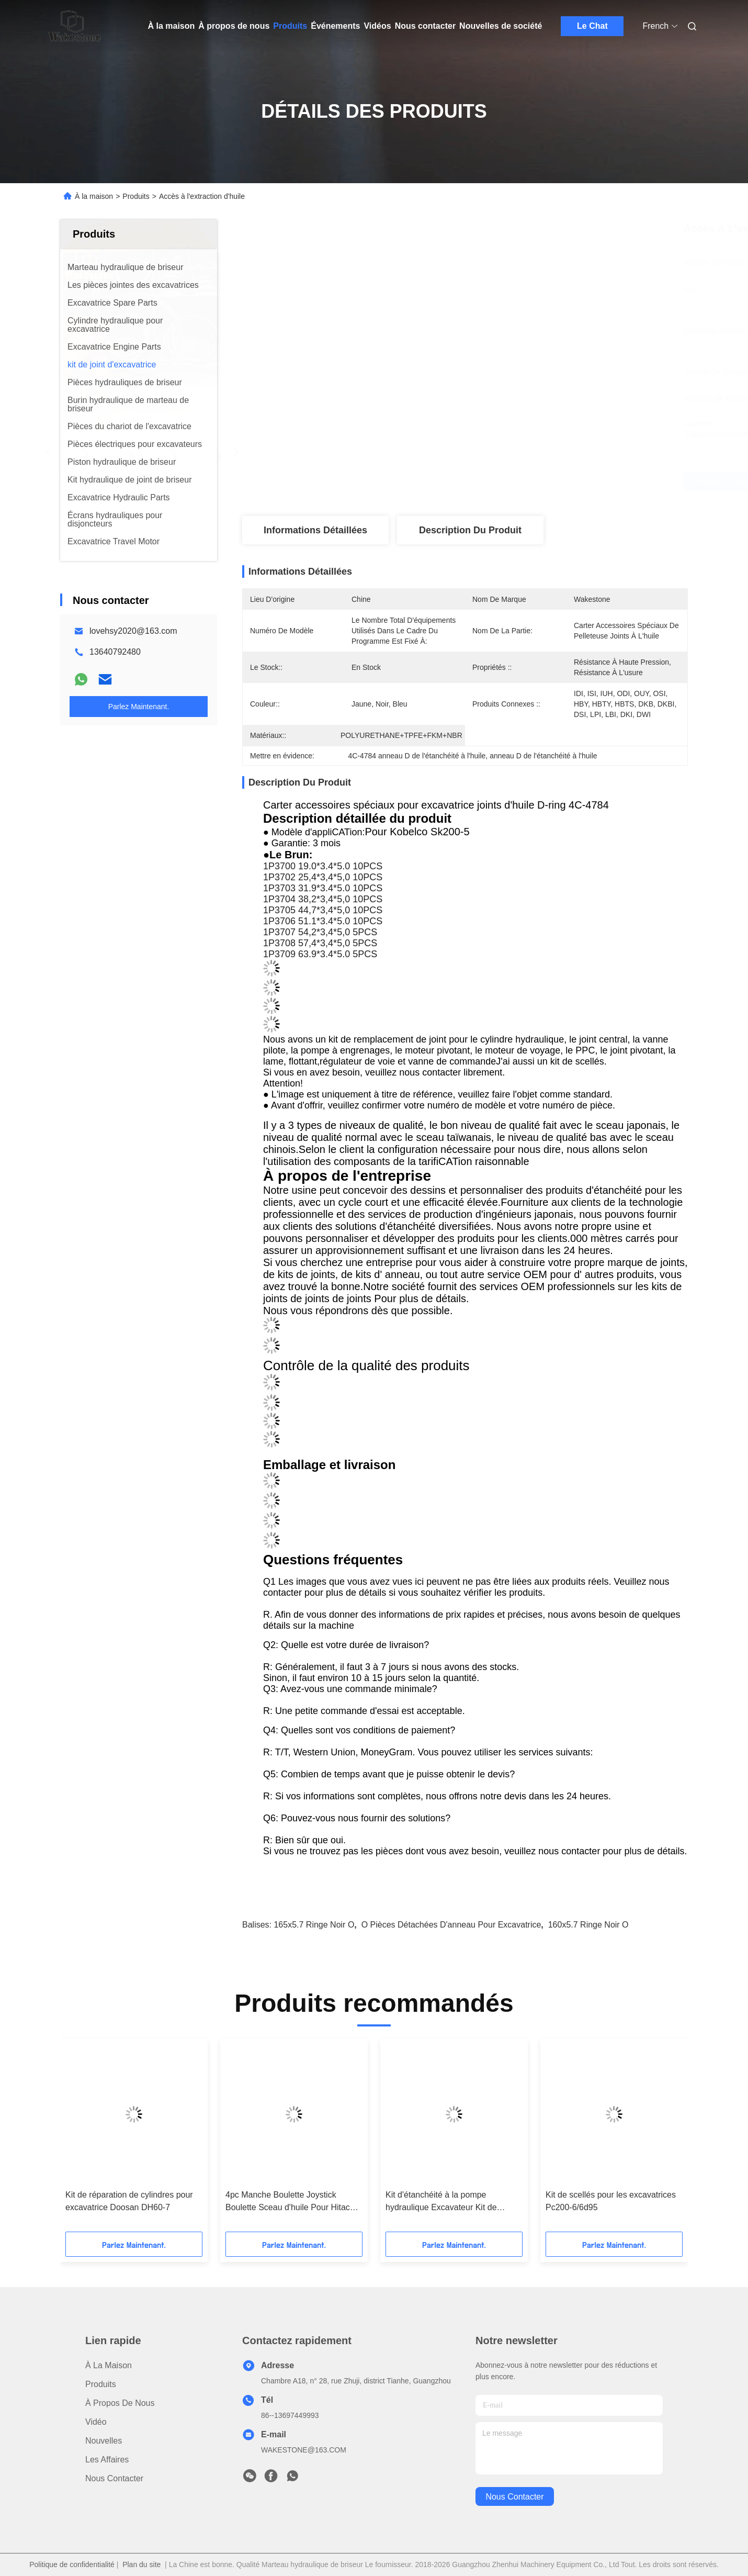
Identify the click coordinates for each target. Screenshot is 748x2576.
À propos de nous (233, 25)
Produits (290, 25)
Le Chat (592, 25)
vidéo (96, 2421)
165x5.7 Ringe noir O (314, 1924)
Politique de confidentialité (72, 2564)
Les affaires (107, 2459)
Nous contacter (425, 25)
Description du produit (470, 530)
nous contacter (514, 2496)
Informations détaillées (315, 530)
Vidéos (377, 25)
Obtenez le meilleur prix (520, 481)
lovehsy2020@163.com (133, 630)
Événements (335, 25)
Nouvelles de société (500, 25)
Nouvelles (103, 2440)
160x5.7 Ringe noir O (588, 1924)
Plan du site (141, 2564)
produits (100, 2384)
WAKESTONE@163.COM (303, 2450)
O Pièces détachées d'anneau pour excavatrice (451, 1924)
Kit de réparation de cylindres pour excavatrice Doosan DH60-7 (129, 2201)
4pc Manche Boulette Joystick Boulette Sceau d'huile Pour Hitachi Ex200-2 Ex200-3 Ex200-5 (290, 2202)
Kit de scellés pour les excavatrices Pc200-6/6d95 (611, 2201)
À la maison (171, 25)
